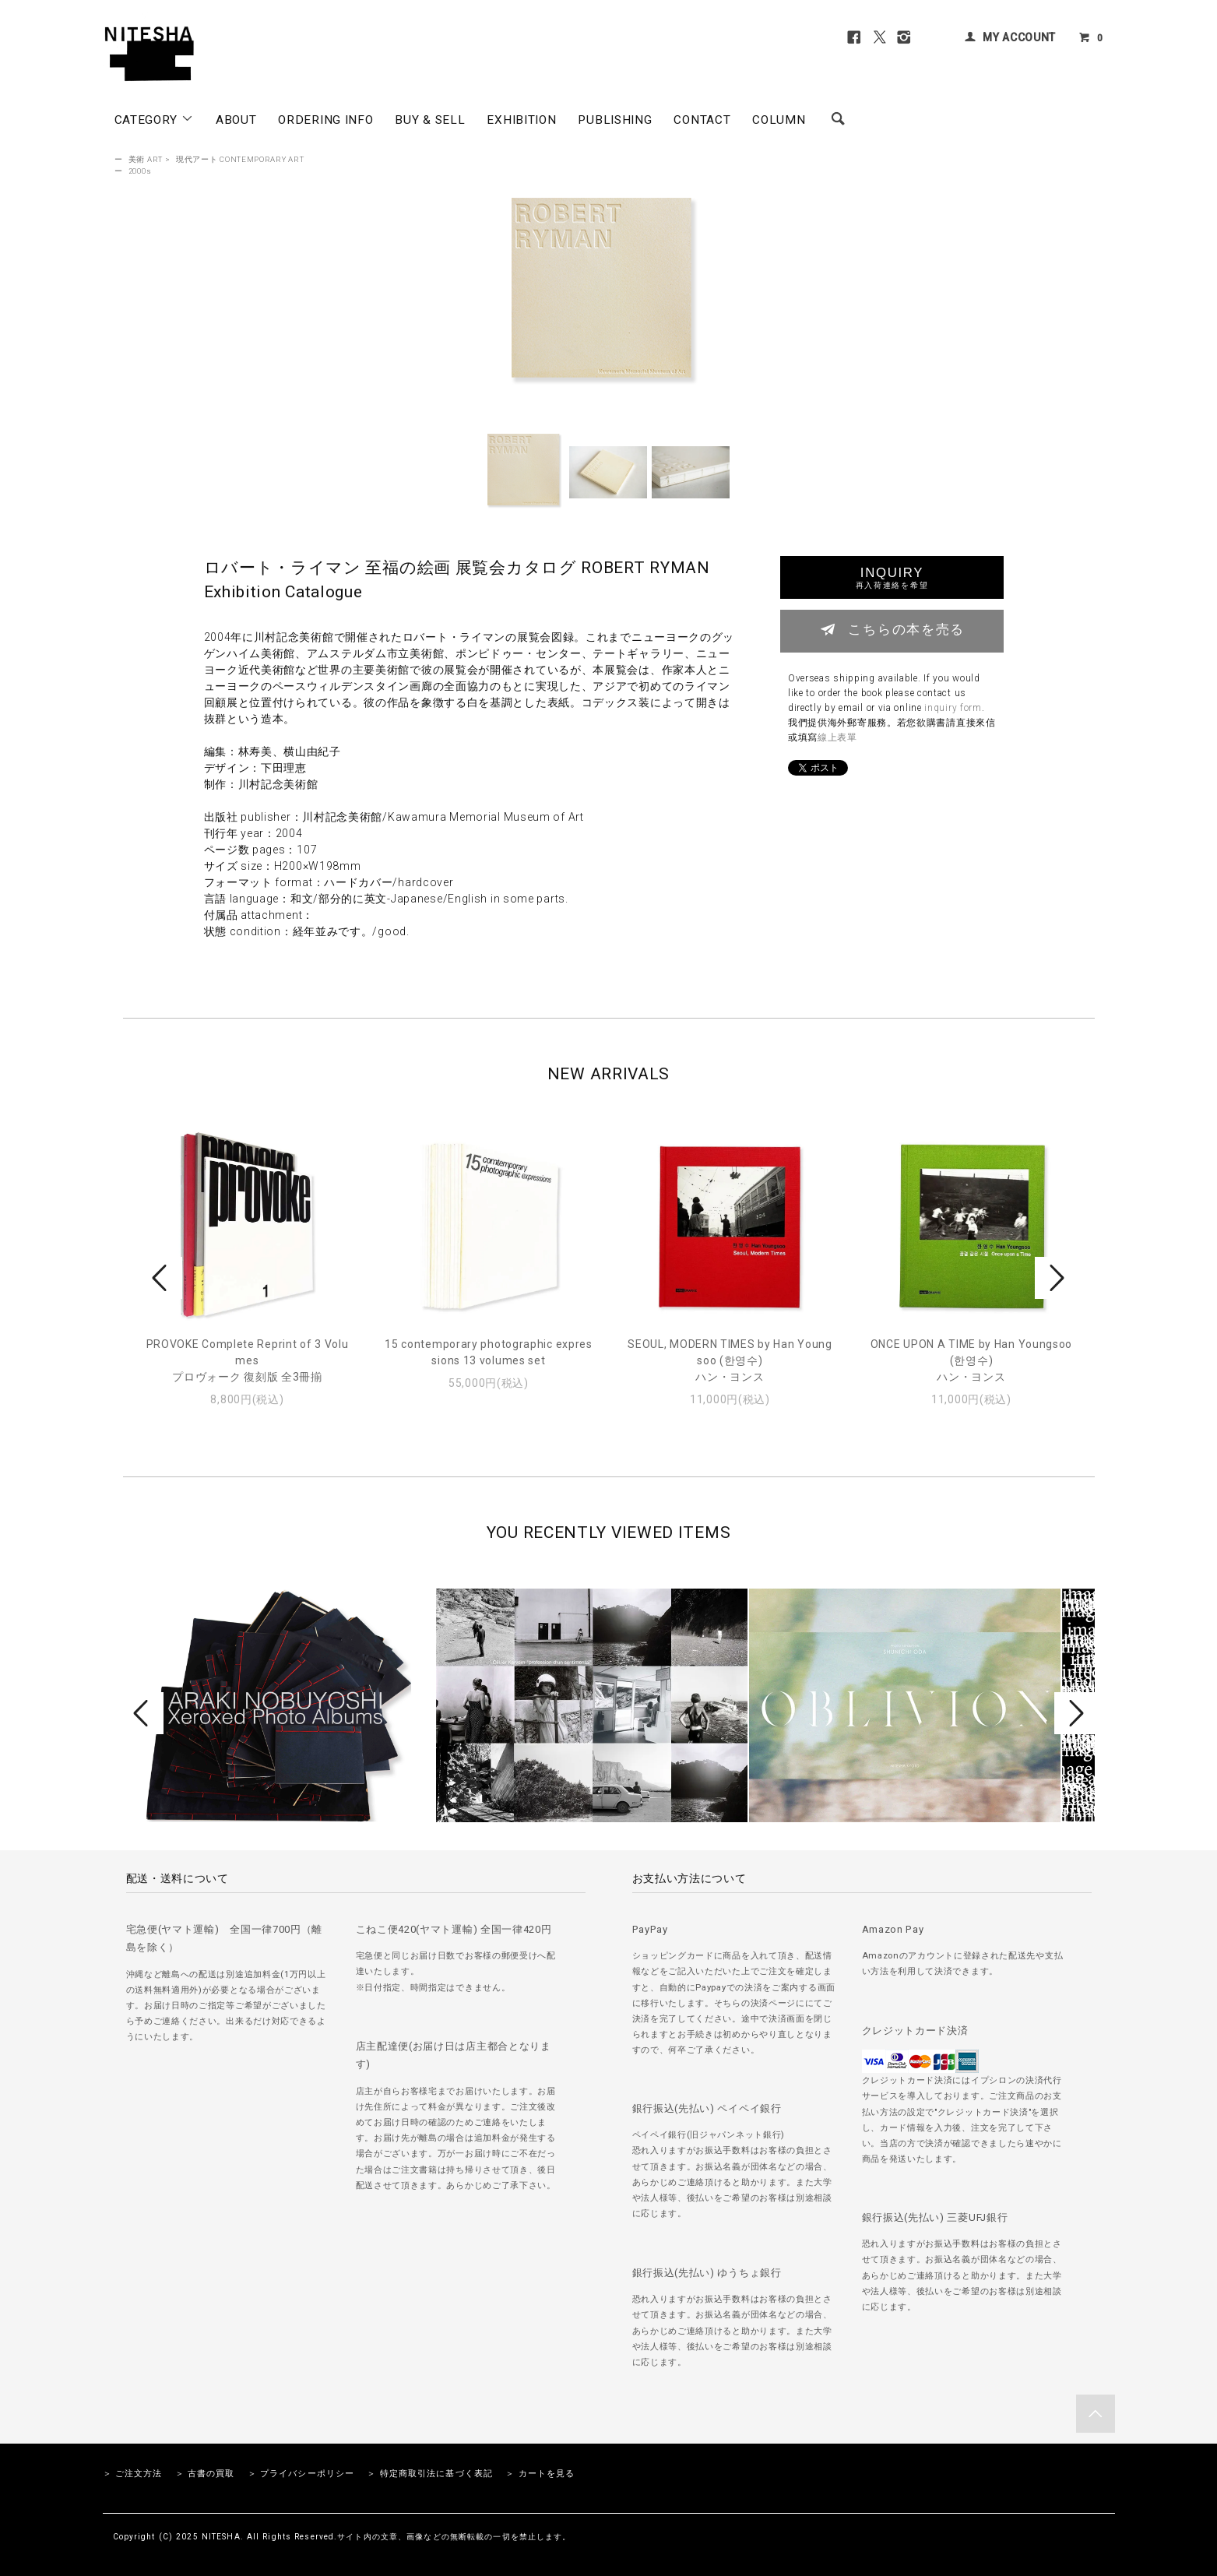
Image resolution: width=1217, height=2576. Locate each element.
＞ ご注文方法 (133, 2474)
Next (1055, 1278)
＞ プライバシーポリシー (301, 2474)
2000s (140, 171)
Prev (162, 1278)
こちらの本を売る (892, 629)
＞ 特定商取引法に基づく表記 (430, 2474)
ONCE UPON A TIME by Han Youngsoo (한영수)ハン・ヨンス (971, 1360)
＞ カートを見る (540, 2474)
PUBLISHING (615, 120)
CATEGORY (154, 119)
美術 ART (145, 159)
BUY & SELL (430, 120)
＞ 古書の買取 (205, 2474)
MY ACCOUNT (1019, 37)
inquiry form (952, 707)
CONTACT (702, 120)
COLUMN (778, 120)
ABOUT (236, 120)
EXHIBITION (521, 120)
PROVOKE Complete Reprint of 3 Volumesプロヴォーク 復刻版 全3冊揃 (247, 1360)
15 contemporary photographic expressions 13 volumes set (489, 1352)
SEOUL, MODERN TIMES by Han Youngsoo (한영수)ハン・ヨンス (730, 1360)
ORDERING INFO (325, 120)
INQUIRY (892, 577)
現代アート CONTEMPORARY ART (240, 159)
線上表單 (837, 737)
